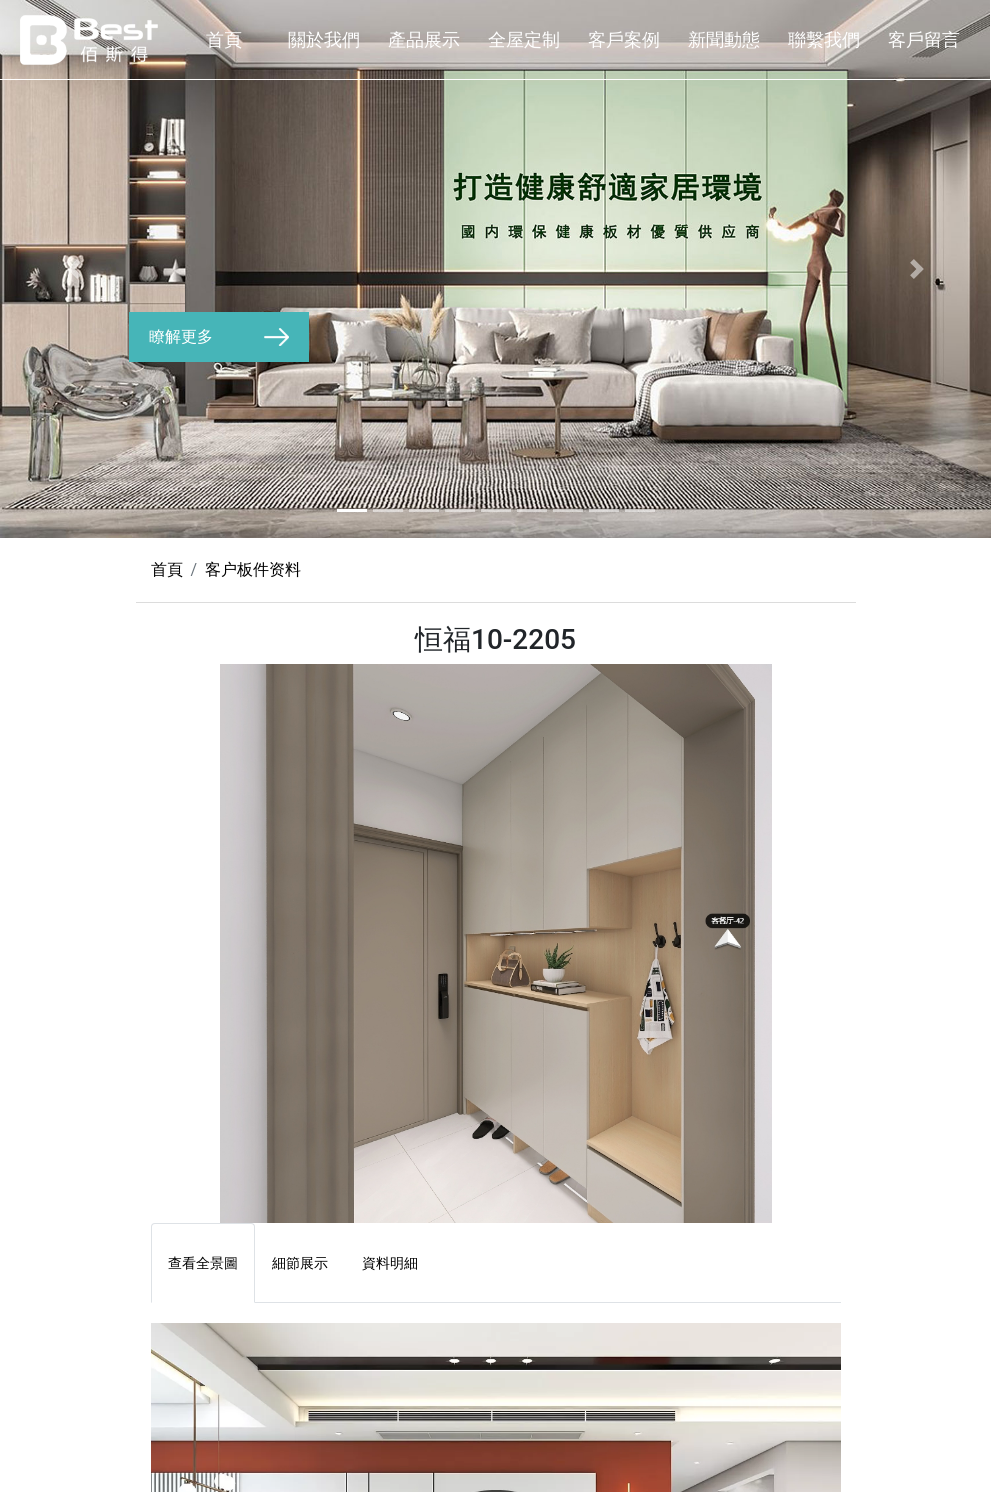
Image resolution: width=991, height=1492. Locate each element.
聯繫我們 (824, 39)
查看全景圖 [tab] (203, 1263)
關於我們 (324, 39)
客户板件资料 (253, 569)
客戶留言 (924, 39)
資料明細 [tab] (390, 1263)
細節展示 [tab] (300, 1263)
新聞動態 (724, 39)
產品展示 (424, 39)
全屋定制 (524, 39)
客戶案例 (624, 39)
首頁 (224, 39)
